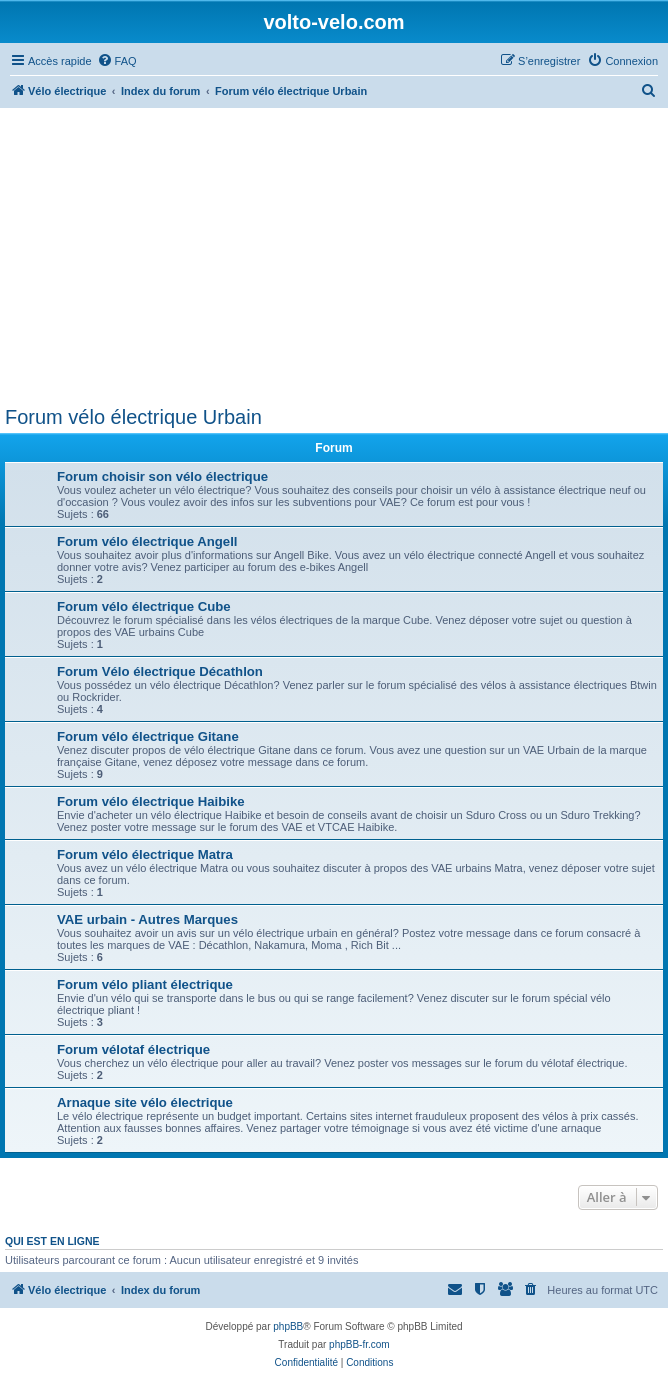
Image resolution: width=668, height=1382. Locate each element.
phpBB (288, 1326)
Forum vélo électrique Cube (144, 606)
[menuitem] (117, 61)
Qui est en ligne (52, 1241)
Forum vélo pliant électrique (145, 984)
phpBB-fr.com (359, 1344)
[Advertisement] (334, 256)
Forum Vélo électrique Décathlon (160, 671)
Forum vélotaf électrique (133, 1049)
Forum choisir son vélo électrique (162, 476)
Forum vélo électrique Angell (147, 541)
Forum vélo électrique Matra (145, 854)
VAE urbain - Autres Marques (147, 919)
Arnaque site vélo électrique (145, 1102)
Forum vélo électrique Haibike (151, 801)
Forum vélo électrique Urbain (133, 417)
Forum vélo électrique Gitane (148, 736)
